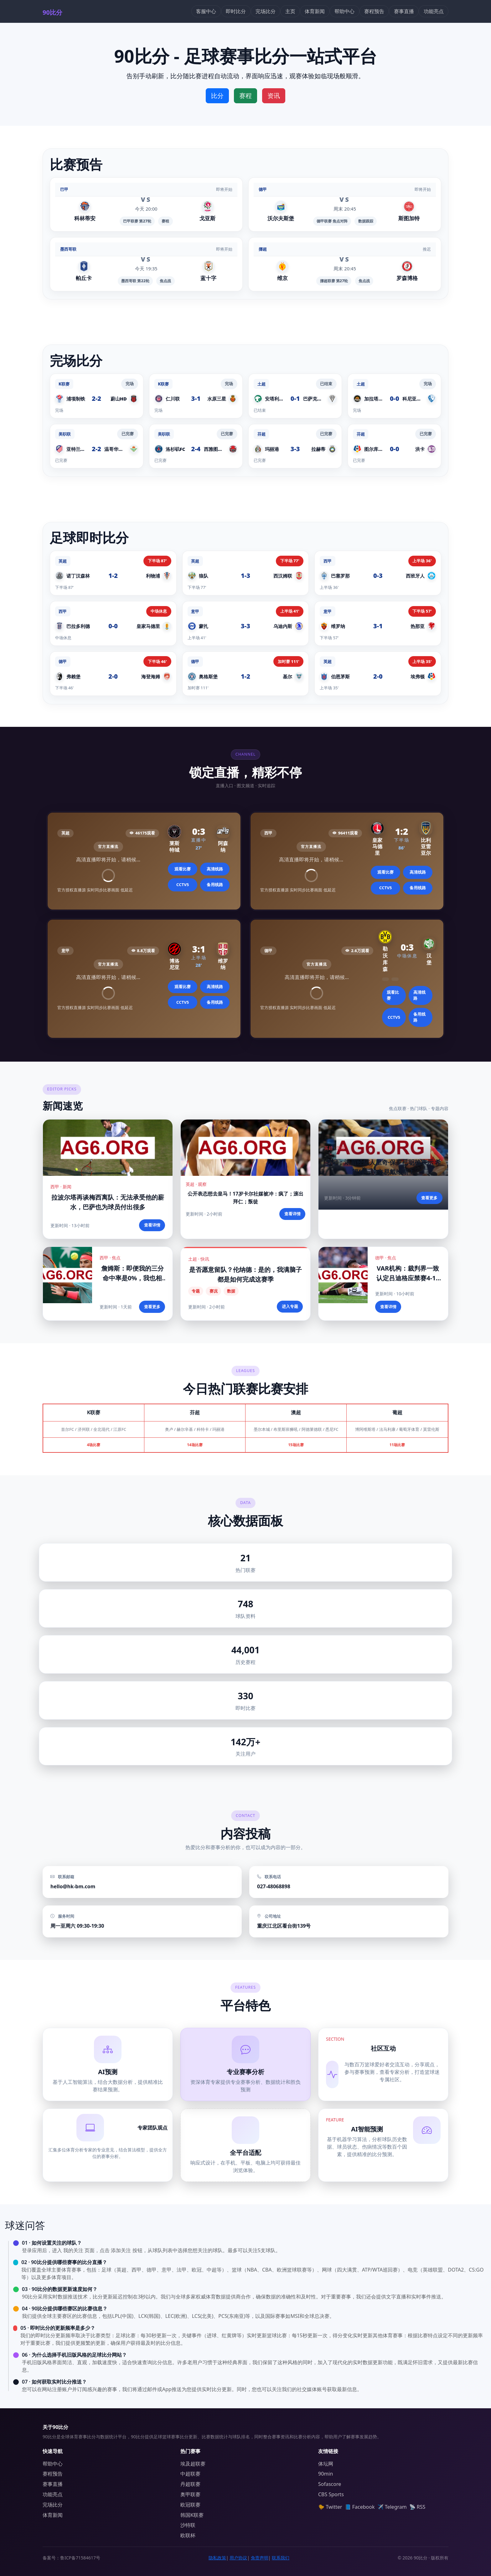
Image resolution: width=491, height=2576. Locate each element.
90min (325, 2473)
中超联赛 (190, 2473)
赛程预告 (374, 11)
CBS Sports (331, 2494)
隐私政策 (217, 2558)
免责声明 (259, 2558)
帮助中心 (344, 11)
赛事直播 (404, 11)
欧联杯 (187, 2535)
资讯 (273, 95)
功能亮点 (434, 11)
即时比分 (236, 11)
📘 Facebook (360, 2506)
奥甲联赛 (190, 2494)
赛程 (245, 95)
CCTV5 (182, 884)
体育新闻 (315, 11)
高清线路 (215, 869)
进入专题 (290, 1306)
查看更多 (429, 1198)
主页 (290, 11)
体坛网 (325, 2463)
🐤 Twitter (330, 2506)
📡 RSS (417, 2506)
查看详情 (152, 1225)
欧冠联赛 (190, 2504)
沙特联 (187, 2525)
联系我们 (280, 2558)
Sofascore (329, 2484)
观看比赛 (182, 869)
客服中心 (206, 11)
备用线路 (215, 884)
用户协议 (238, 2558)
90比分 (52, 12)
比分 (217, 95)
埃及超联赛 (192, 2463)
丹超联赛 (190, 2484)
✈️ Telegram (392, 2506)
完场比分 (266, 11)
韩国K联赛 (192, 2515)
